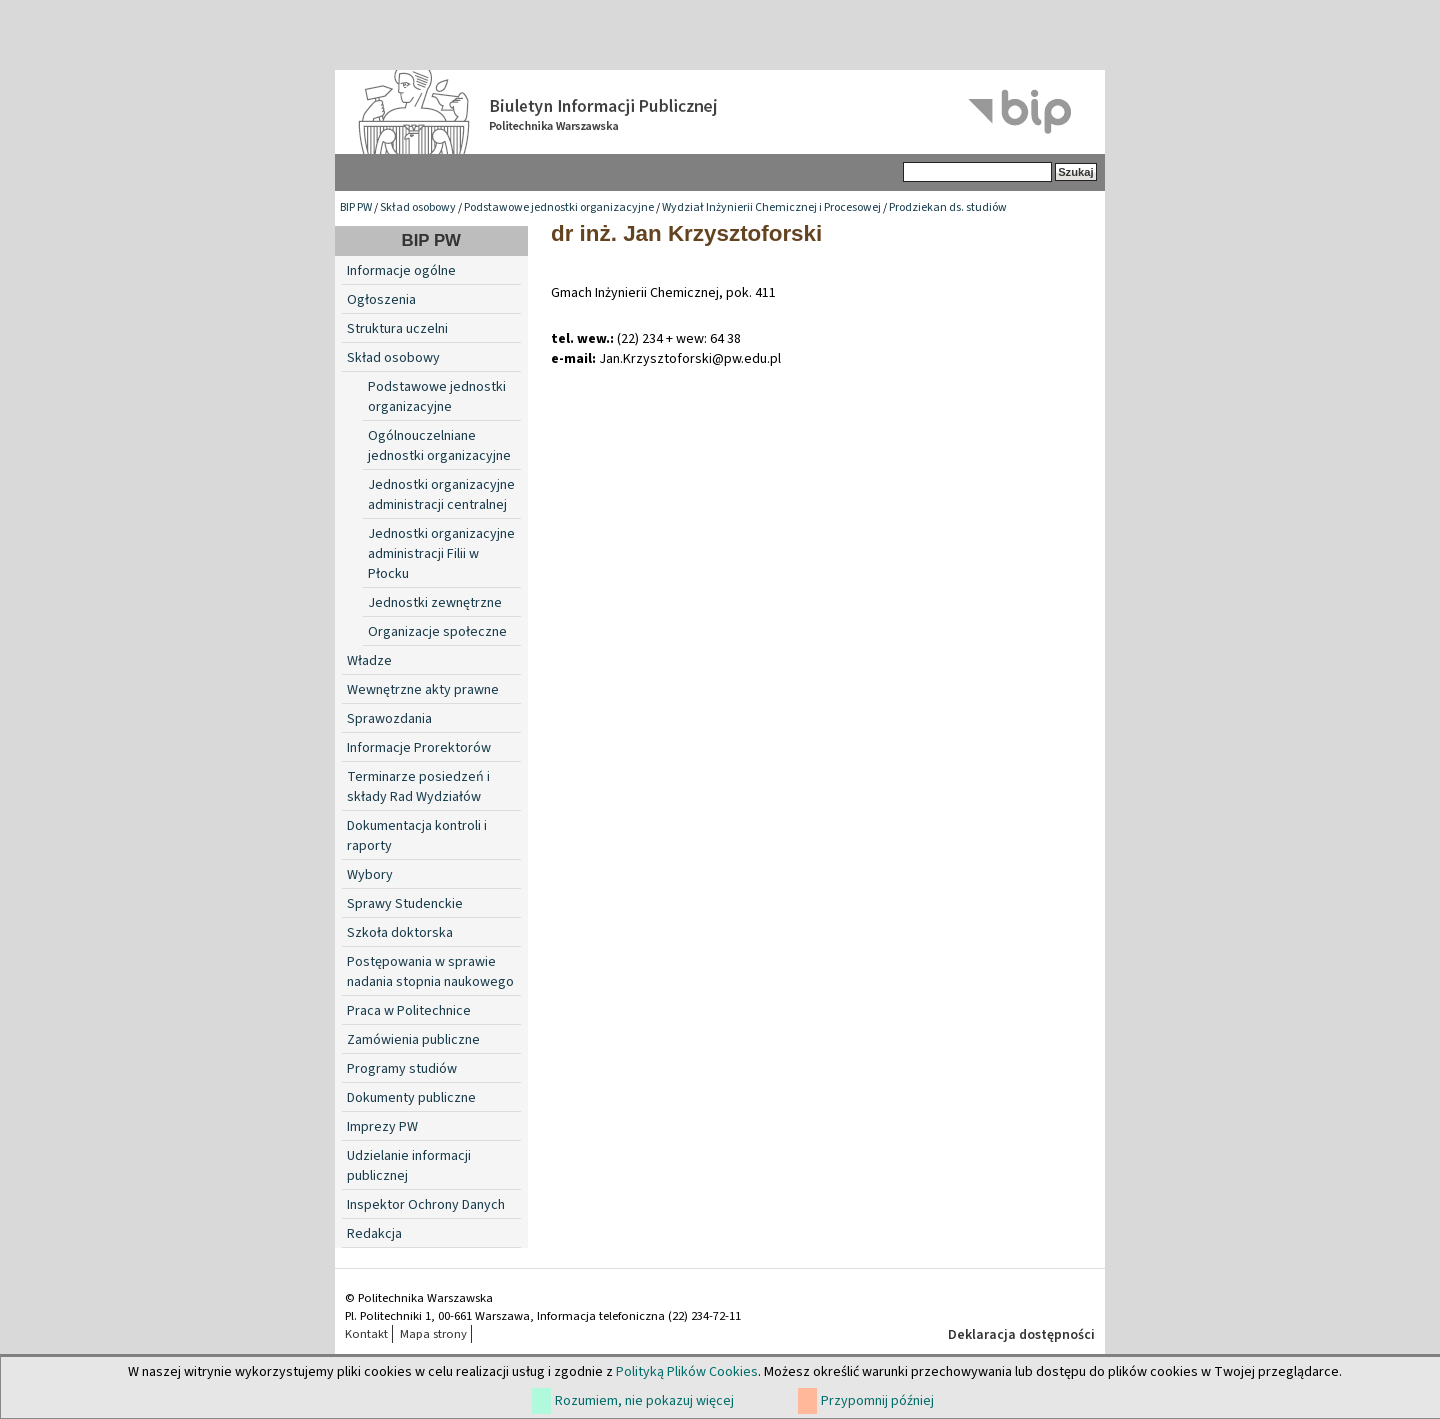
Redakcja (374, 1234)
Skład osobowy (418, 207)
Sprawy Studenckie (405, 904)
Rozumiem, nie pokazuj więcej (644, 1401)
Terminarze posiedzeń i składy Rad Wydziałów (418, 787)
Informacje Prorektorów (419, 748)
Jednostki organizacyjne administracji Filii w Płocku (441, 554)
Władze (369, 661)
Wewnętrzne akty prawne (423, 690)
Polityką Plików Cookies (687, 1372)
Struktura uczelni (397, 329)
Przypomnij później (877, 1401)
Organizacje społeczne (437, 632)
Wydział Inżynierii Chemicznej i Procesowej (771, 207)
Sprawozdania (389, 719)
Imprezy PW (382, 1127)
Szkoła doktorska (400, 933)
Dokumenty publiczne (411, 1098)
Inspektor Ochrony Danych (426, 1205)
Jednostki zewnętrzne (435, 603)
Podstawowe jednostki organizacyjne (559, 207)
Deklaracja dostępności (1021, 1335)
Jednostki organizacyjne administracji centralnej (441, 495)
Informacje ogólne (401, 271)
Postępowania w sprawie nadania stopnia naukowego (430, 972)
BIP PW (356, 207)
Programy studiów (402, 1069)
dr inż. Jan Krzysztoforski (686, 233)
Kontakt (366, 1334)
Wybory (370, 875)
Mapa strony (433, 1334)
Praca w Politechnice (409, 1011)
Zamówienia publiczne (413, 1040)
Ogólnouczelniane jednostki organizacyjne (439, 446)
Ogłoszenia (381, 300)
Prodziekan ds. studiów (948, 207)
